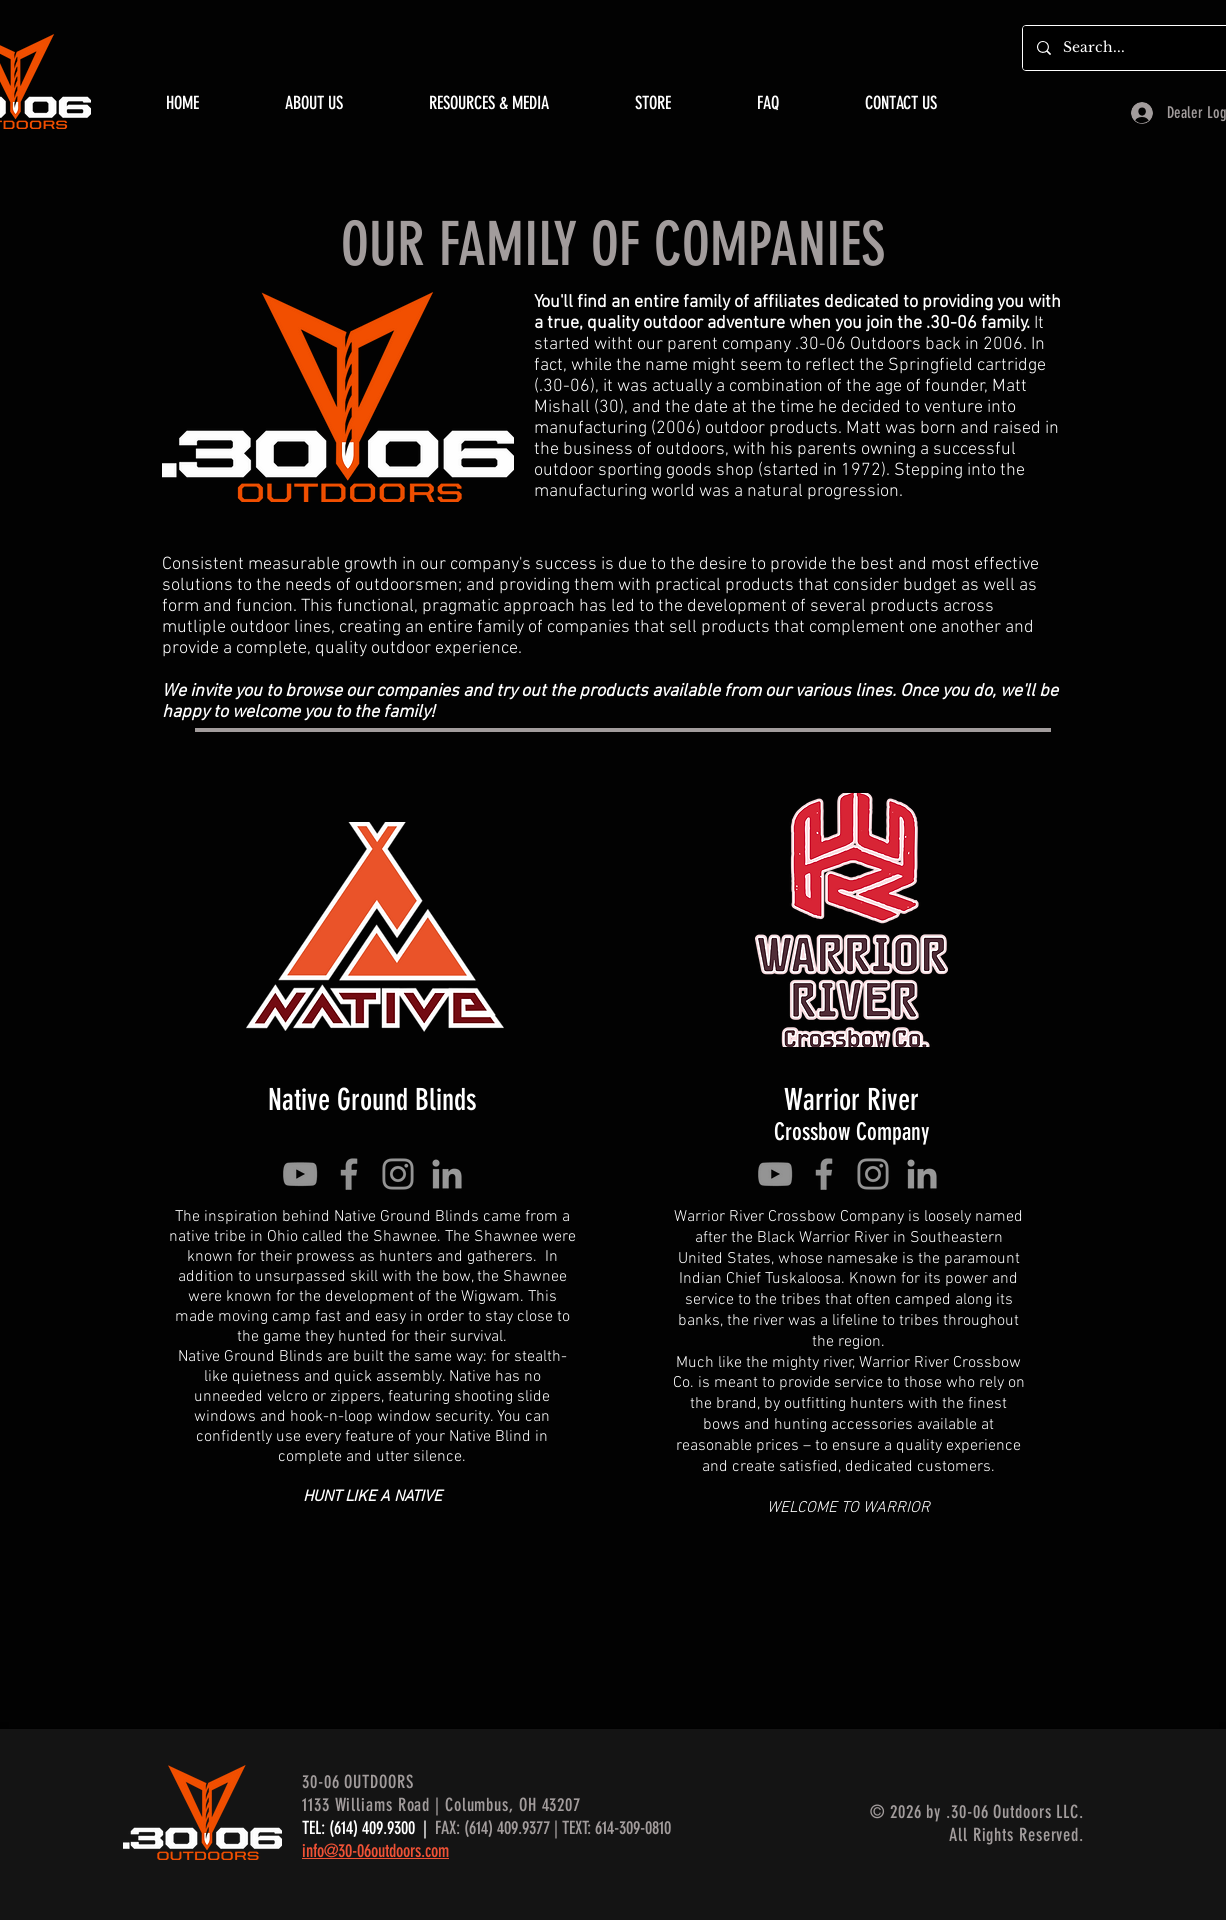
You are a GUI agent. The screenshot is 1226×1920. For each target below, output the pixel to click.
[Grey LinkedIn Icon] (447, 1174)
